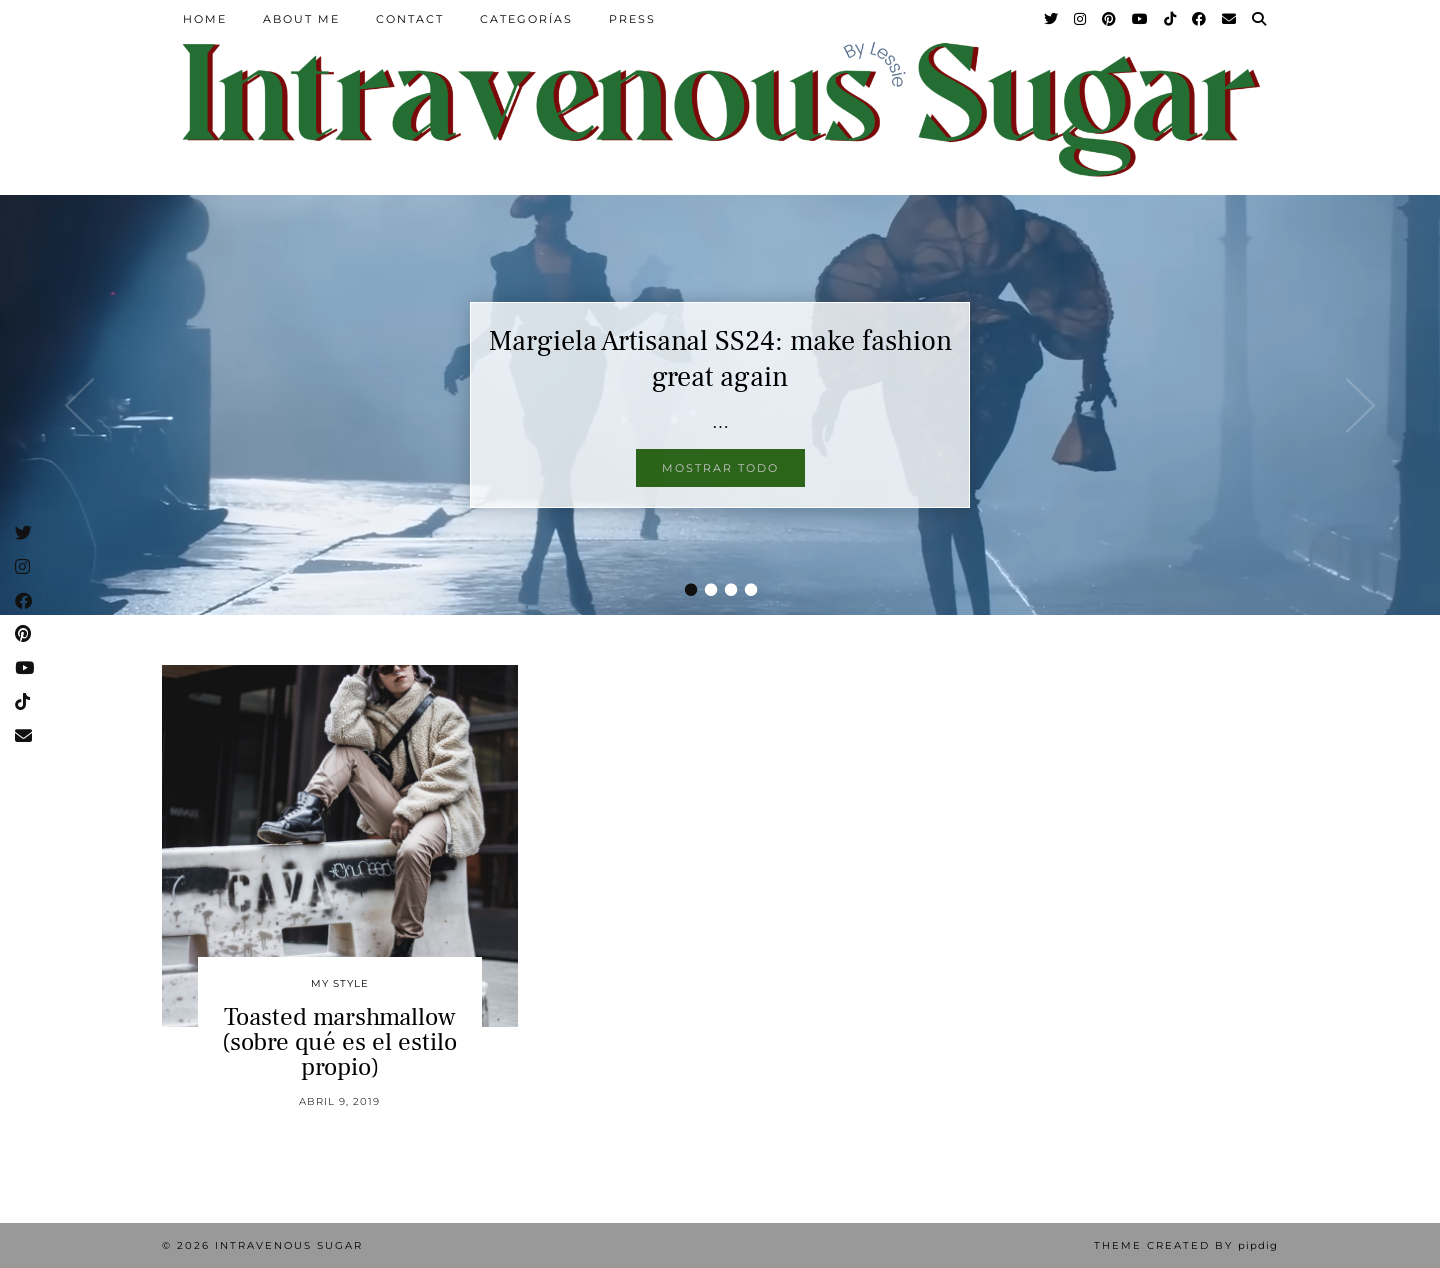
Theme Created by (1186, 1245)
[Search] (1260, 19)
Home (205, 19)
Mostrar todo (720, 468)
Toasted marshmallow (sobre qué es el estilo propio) (339, 1042)
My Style (340, 983)
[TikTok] (1171, 19)
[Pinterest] (1110, 19)
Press (632, 19)
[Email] (1230, 19)
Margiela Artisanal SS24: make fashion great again (720, 359)
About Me (301, 19)
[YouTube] (1141, 19)
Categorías (526, 19)
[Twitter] (1052, 19)
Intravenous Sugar (289, 1245)
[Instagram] (1081, 19)
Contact (410, 19)
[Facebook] (1200, 19)
